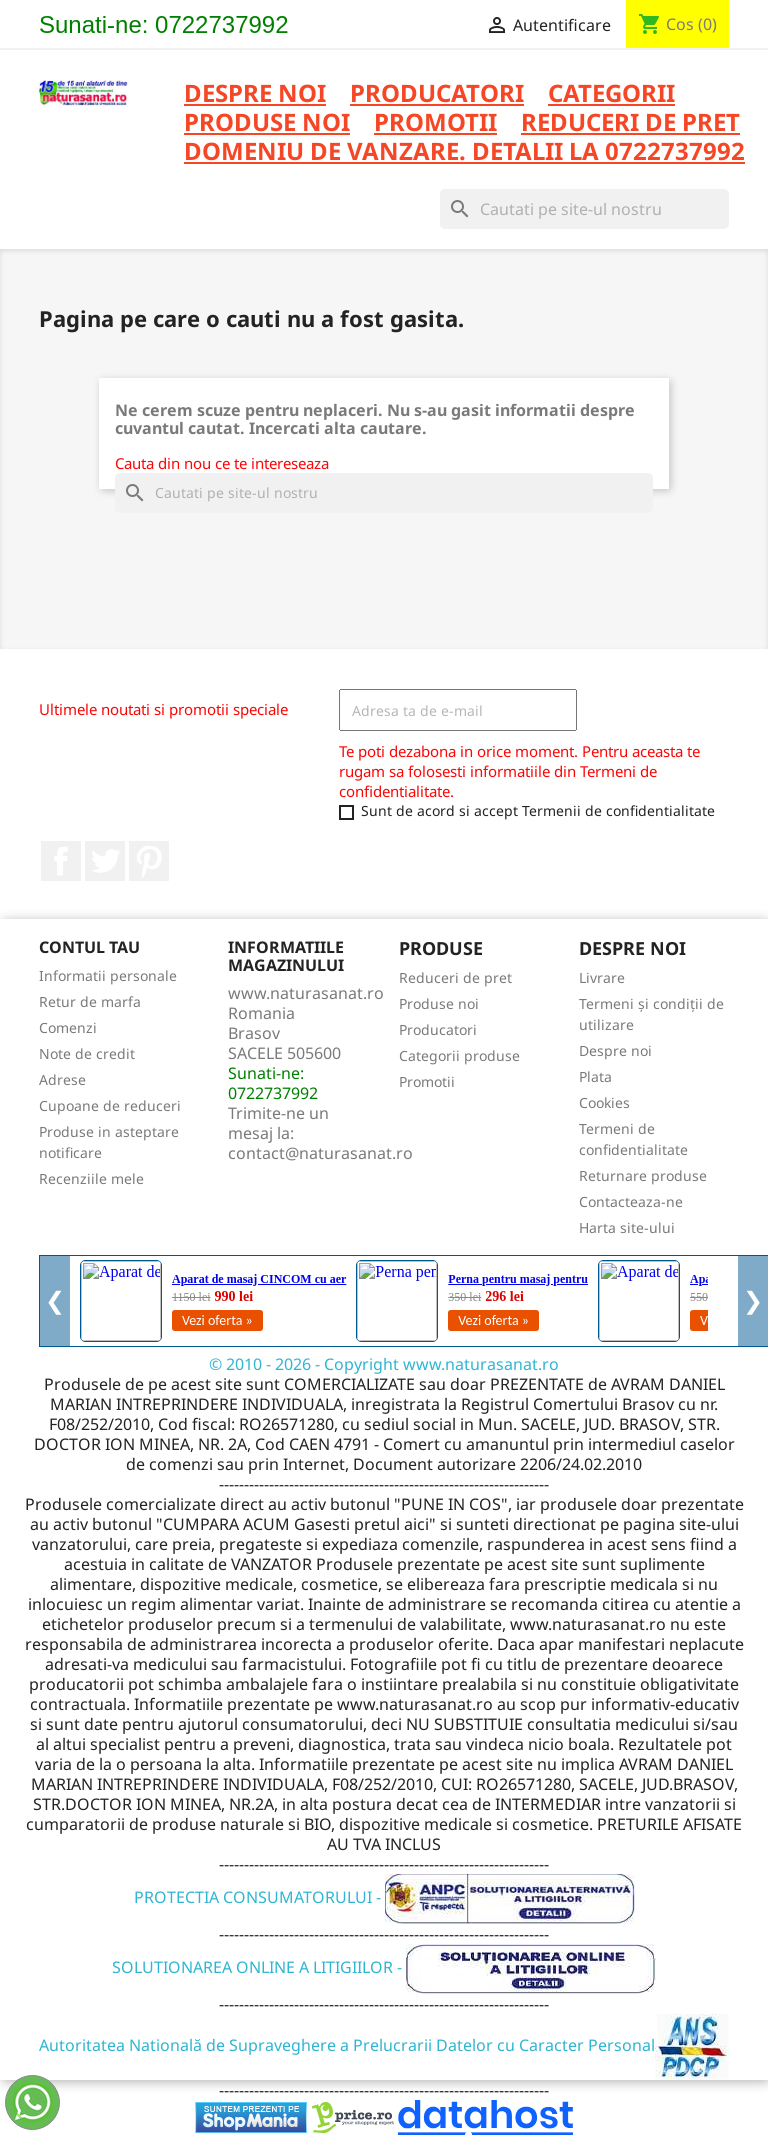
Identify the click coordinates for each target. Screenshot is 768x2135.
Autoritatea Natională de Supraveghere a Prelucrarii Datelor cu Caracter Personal (384, 2045)
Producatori (438, 1029)
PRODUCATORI (437, 94)
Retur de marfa (90, 1001)
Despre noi (255, 94)
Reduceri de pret (455, 977)
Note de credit (87, 1053)
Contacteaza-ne (631, 1201)
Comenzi (68, 1027)
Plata (595, 1076)
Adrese (62, 1079)
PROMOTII (435, 123)
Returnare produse (643, 1175)
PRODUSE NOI (267, 123)
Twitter (105, 861)
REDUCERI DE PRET (630, 123)
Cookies (604, 1102)
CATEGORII (611, 94)
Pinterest (149, 861)
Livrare (602, 977)
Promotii (427, 1081)
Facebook (61, 861)
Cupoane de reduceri (110, 1105)
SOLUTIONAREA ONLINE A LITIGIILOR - (384, 1967)
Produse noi (439, 1003)
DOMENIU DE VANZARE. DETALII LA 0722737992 (464, 152)
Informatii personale (108, 975)
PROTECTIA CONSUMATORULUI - (384, 1897)
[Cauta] (584, 209)
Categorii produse (459, 1055)
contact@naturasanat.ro (320, 1153)
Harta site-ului (627, 1227)
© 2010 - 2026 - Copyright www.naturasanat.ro (384, 1364)
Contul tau (89, 947)
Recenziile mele (91, 1178)
